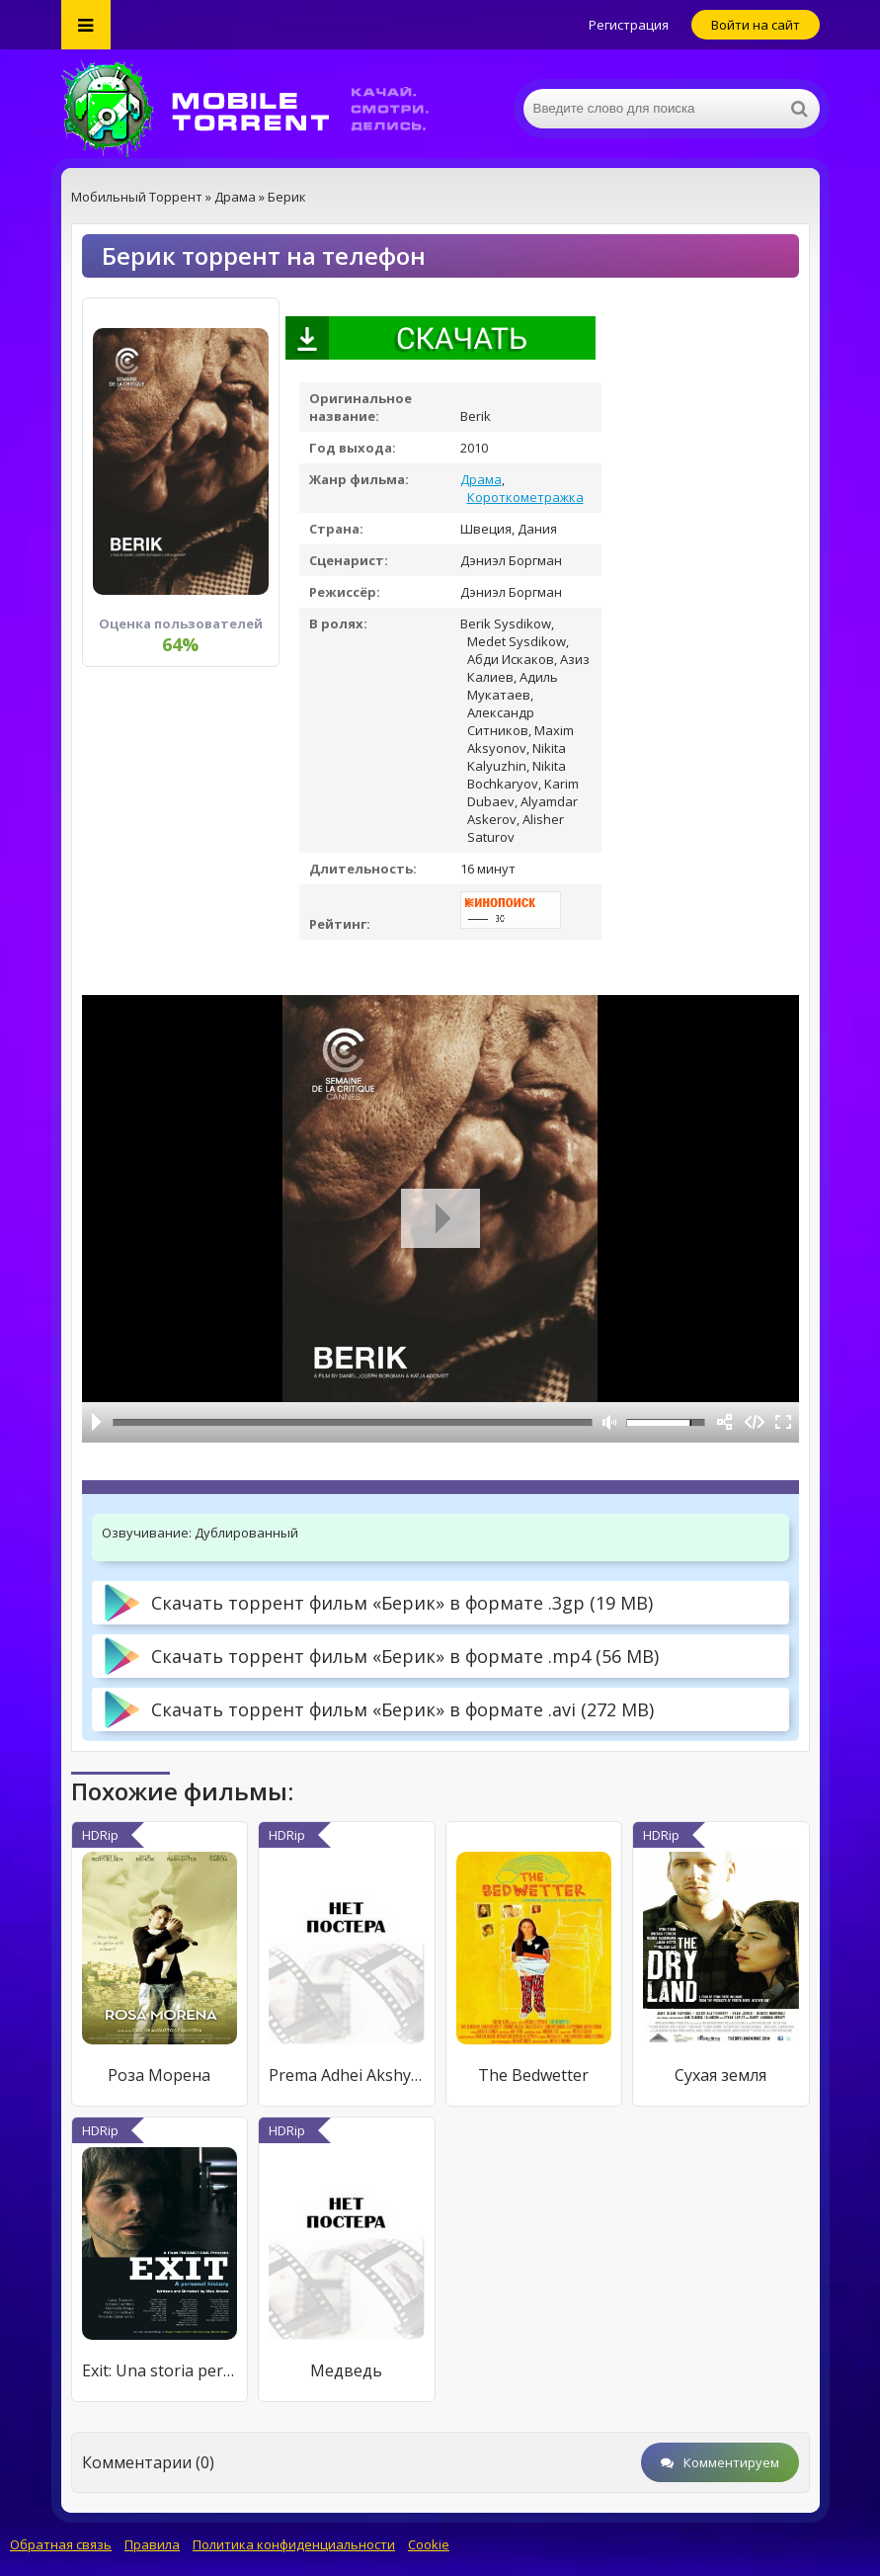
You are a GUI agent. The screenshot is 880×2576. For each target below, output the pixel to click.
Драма (481, 479)
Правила (152, 2544)
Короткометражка (525, 497)
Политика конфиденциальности (294, 2544)
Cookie (428, 2544)
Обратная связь (61, 2544)
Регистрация (629, 25)
